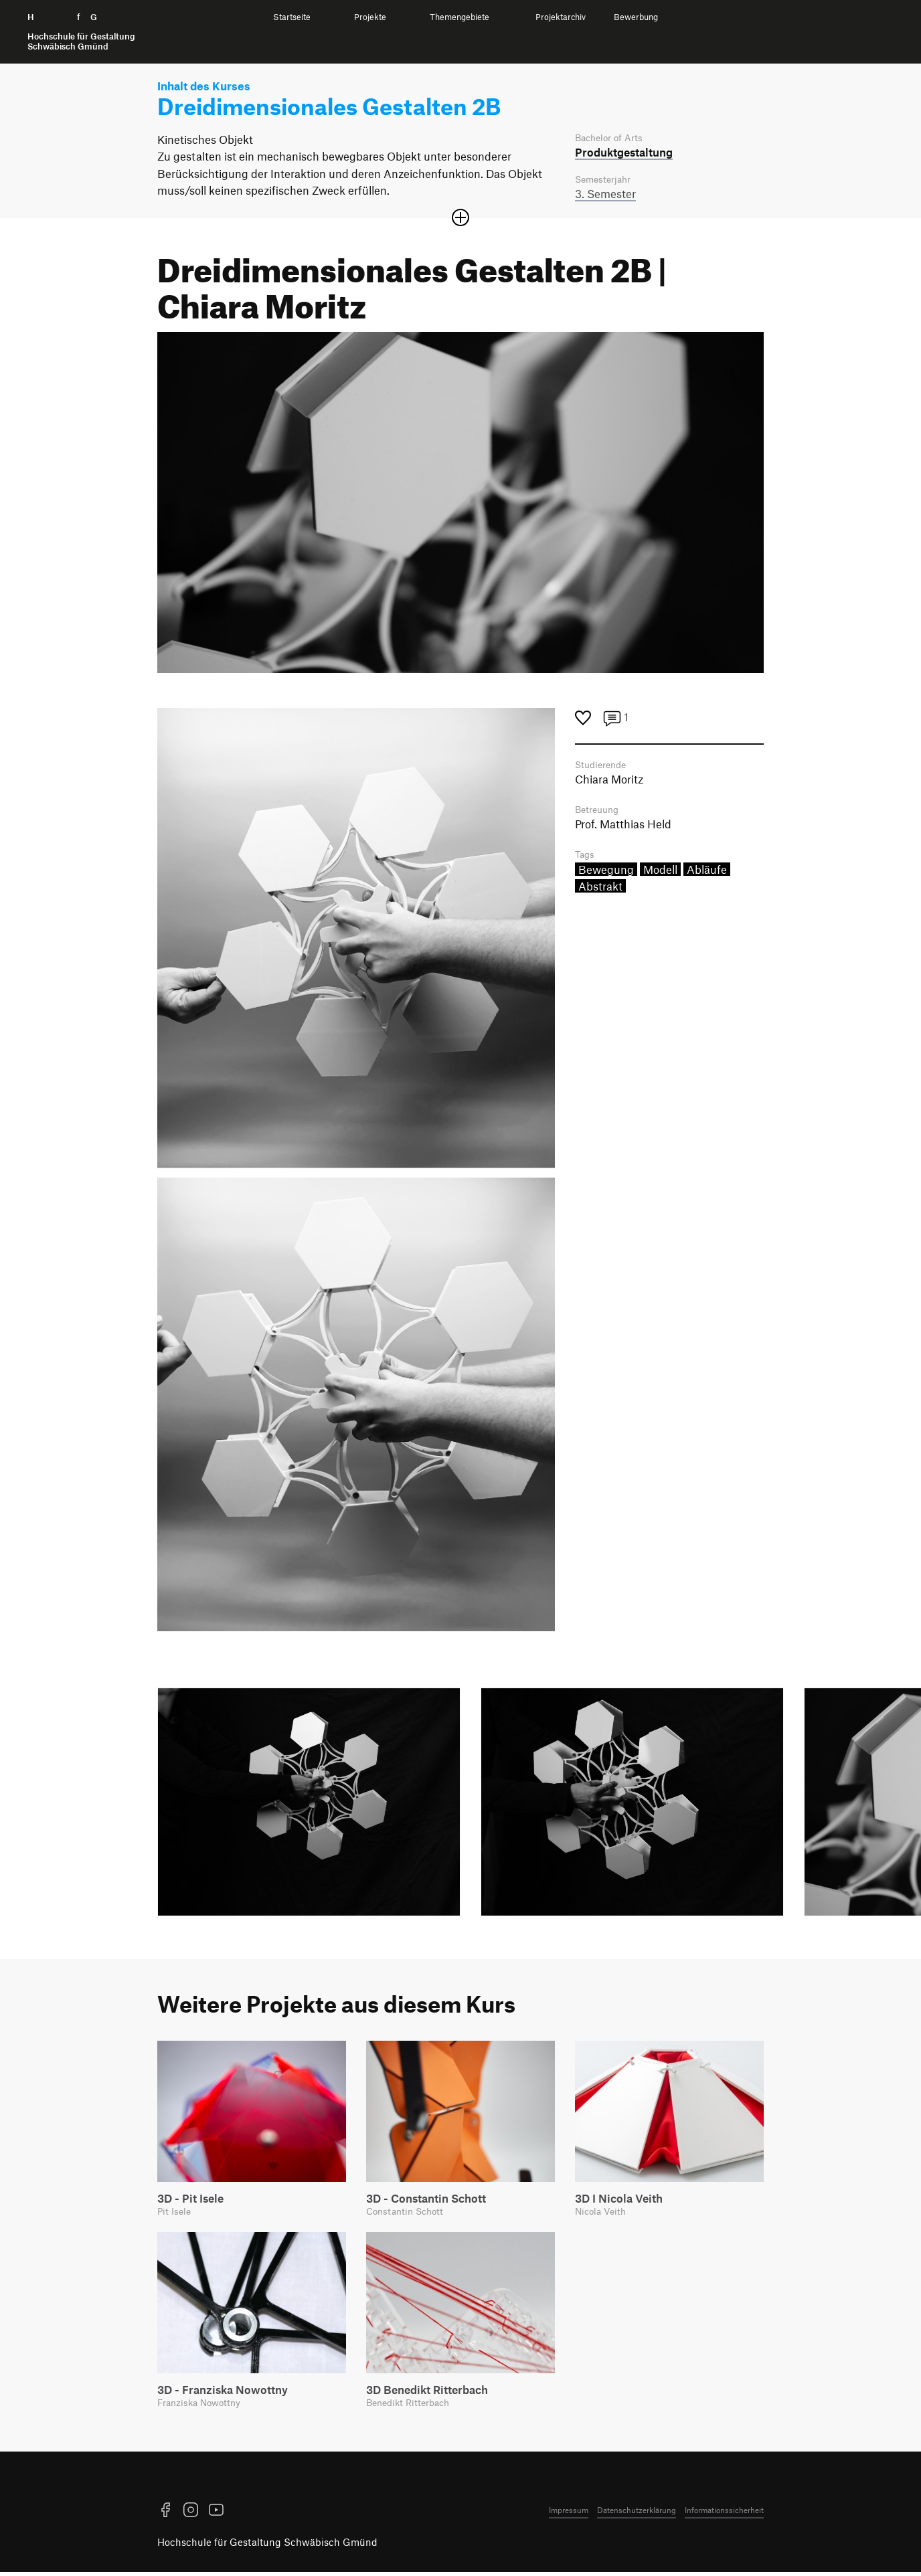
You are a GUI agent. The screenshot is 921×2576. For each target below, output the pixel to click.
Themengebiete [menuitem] (459, 17)
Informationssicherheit (724, 2513)
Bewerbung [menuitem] (636, 17)
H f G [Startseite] (81, 32)
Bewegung (606, 874)
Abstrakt (600, 890)
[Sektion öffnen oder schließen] (460, 219)
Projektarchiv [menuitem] (560, 17)
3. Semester (605, 195)
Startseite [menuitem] (292, 17)
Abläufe (707, 874)
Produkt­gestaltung (624, 152)
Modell (660, 874)
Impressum (568, 2513)
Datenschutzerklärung (636, 2513)
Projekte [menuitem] (370, 17)
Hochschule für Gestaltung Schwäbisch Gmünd (267, 2546)
